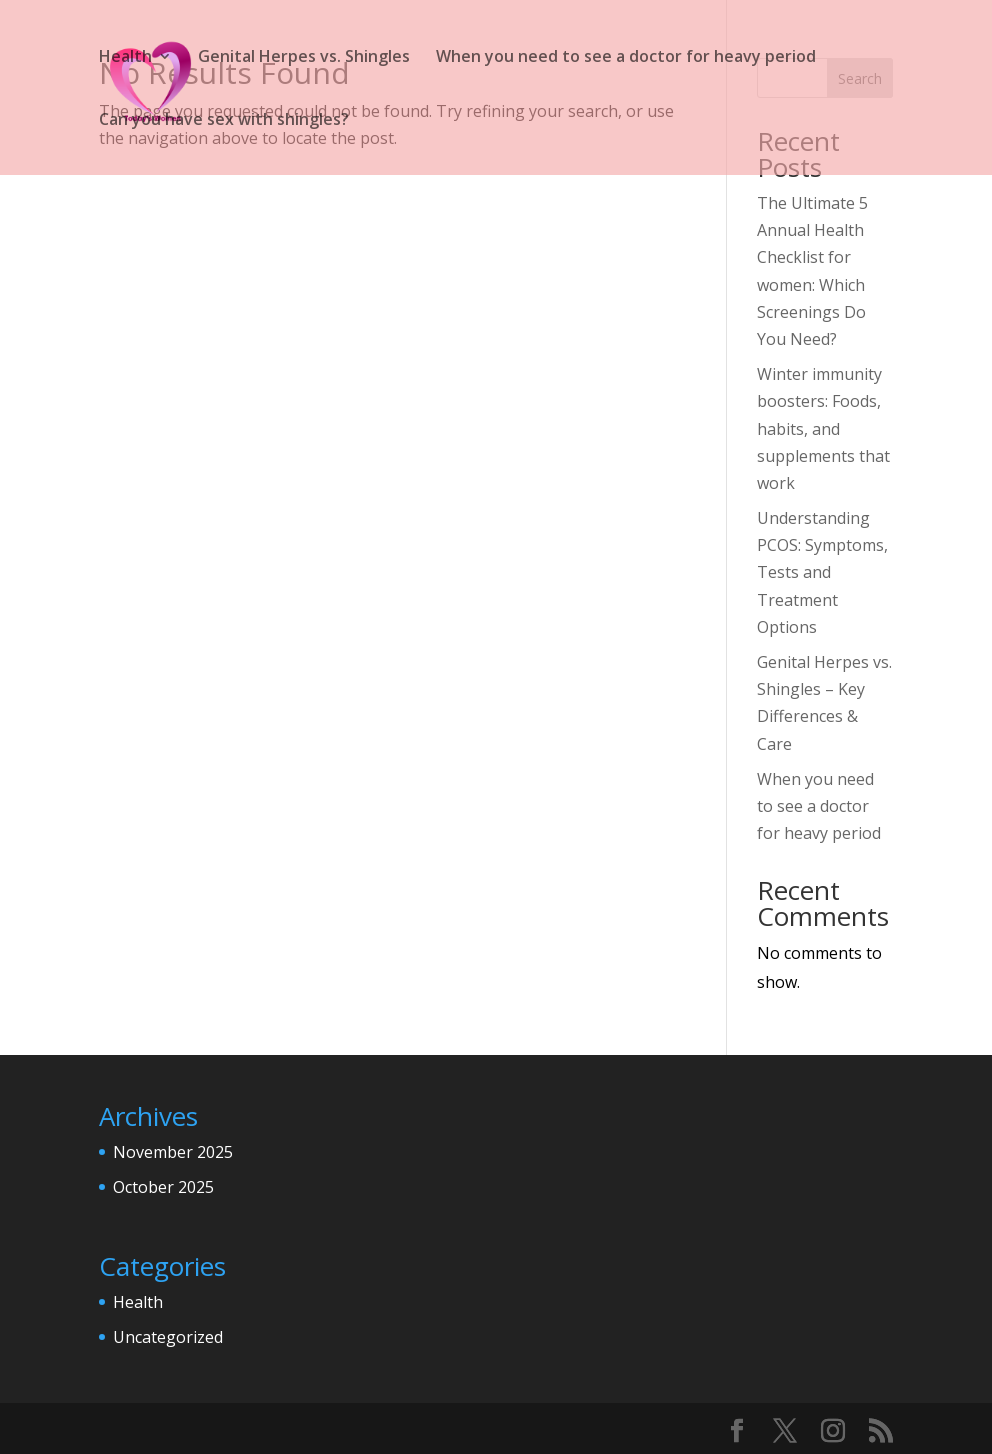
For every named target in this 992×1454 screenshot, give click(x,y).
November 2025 (173, 1152)
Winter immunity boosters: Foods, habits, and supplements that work (823, 428)
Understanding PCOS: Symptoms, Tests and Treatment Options (822, 572)
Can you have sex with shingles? (224, 121)
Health (125, 58)
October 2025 (163, 1187)
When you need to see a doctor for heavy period (626, 58)
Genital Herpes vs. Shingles (304, 58)
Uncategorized (168, 1337)
